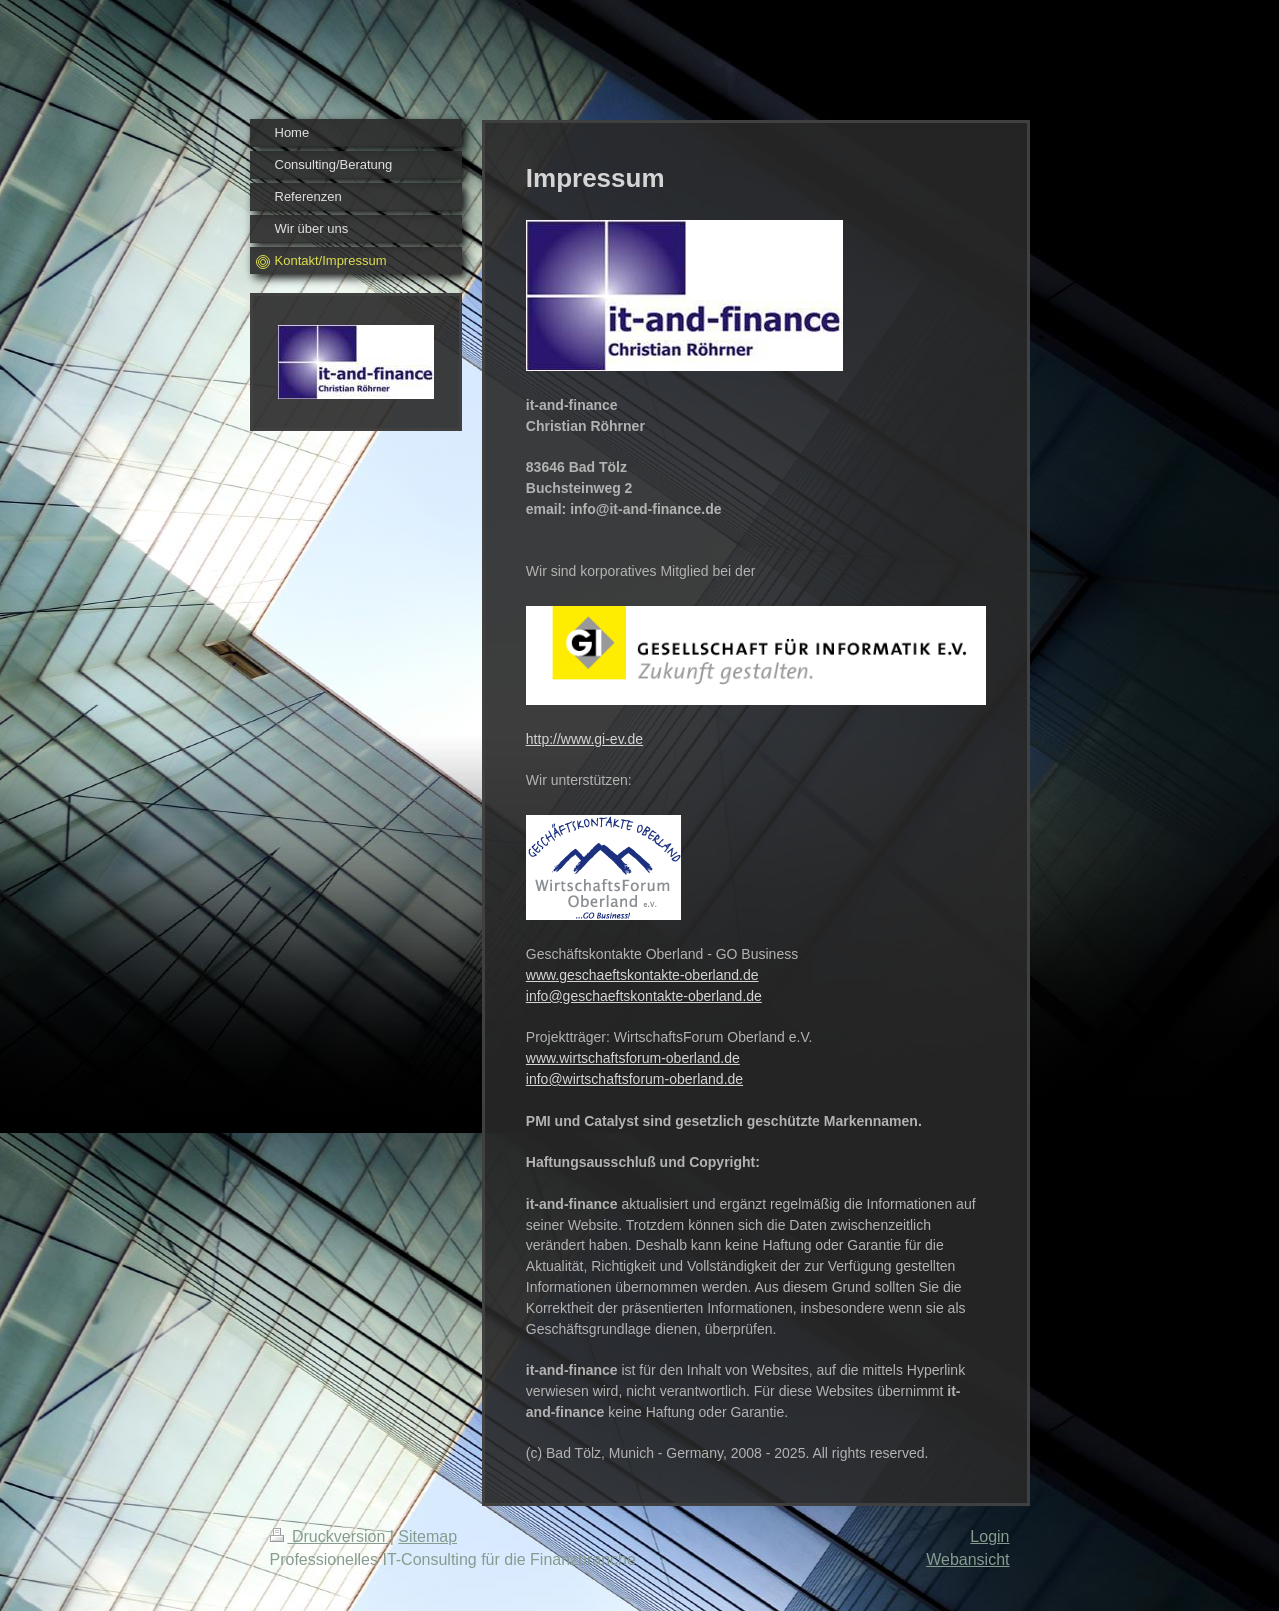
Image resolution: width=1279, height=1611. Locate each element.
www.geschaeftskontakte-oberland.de (642, 975)
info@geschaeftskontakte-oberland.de (644, 996)
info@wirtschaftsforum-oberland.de (634, 1079)
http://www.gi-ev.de (584, 739)
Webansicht (967, 1559)
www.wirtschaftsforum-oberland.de (633, 1058)
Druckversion (330, 1536)
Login (989, 1536)
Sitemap (427, 1536)
